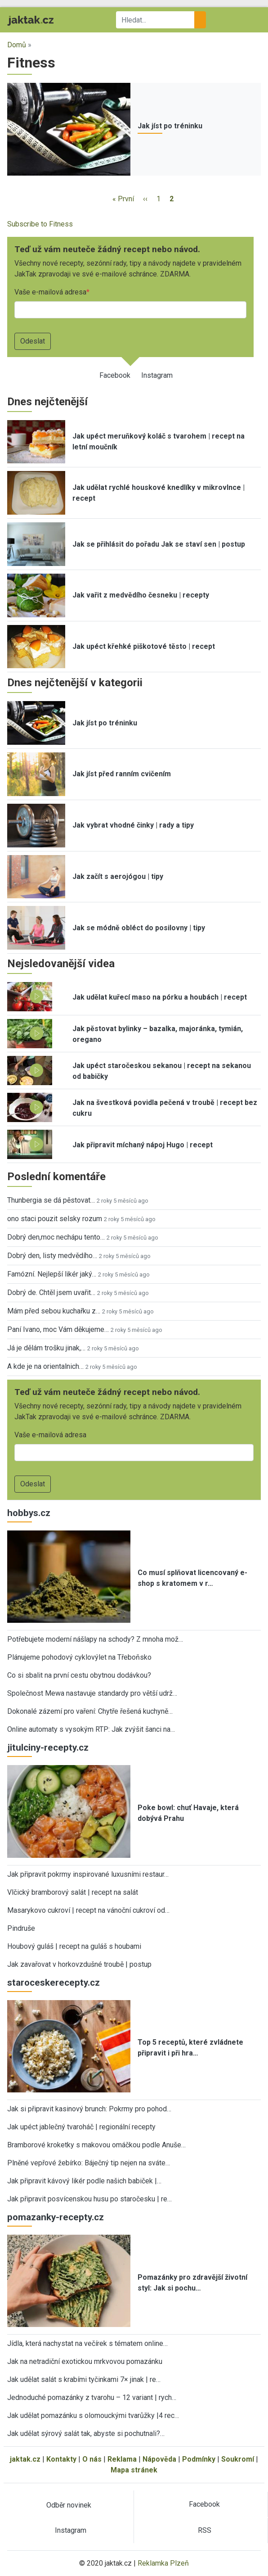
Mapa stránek (134, 2470)
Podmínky (198, 2459)
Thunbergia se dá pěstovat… (51, 1200)
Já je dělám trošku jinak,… (46, 1348)
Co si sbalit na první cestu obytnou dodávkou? (79, 1675)
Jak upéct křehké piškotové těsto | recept (143, 646)
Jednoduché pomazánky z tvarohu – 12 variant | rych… (91, 2397)
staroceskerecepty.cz (53, 1982)
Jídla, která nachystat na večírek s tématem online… (87, 2343)
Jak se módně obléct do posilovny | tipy (138, 928)
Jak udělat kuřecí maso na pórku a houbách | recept (159, 997)
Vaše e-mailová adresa (50, 292)
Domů (16, 45)
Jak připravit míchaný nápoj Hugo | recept (142, 1145)
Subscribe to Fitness (40, 224)
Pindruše (21, 1928)
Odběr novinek (68, 2505)
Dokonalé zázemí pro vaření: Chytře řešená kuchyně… (90, 1711)
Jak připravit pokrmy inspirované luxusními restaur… (88, 1874)
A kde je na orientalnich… (45, 1366)
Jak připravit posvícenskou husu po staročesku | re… (89, 2199)
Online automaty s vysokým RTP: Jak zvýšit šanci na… (91, 1729)
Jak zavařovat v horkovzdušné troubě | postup (79, 1964)
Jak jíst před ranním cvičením (121, 774)
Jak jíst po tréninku (170, 126)
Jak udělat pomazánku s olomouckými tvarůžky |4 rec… (93, 2415)
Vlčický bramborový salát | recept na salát (72, 1892)
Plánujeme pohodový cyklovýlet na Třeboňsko (79, 1657)
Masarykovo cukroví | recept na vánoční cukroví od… (88, 1910)
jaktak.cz (25, 2459)
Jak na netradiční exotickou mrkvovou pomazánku (84, 2361)
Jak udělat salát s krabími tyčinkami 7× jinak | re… (84, 2379)
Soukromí (237, 2459)
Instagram (157, 375)
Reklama (122, 2459)
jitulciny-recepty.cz (48, 1747)
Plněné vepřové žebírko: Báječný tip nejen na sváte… (88, 2163)
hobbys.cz (28, 1513)
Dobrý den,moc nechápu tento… (56, 1237)
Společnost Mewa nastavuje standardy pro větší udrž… (92, 1693)
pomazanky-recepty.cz (55, 2217)
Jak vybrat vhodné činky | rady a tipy (133, 825)
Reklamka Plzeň (163, 2563)
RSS (204, 2530)
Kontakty (61, 2459)
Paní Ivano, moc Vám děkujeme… (58, 1329)
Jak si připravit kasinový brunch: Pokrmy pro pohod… (89, 2109)
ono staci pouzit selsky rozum (54, 1218)
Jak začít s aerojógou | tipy (117, 876)
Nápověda (159, 2459)
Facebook (114, 375)
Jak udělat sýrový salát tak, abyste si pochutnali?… (86, 2433)
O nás (92, 2459)
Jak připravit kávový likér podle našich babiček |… (84, 2181)
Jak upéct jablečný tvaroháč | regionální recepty (81, 2127)
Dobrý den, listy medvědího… (52, 1255)
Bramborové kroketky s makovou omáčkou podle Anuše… (96, 2145)
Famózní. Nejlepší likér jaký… (51, 1274)
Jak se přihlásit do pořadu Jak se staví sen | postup (158, 544)
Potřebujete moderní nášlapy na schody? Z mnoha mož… (95, 1639)
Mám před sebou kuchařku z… (53, 1311)
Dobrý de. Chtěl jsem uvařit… (51, 1292)
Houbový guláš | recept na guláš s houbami (74, 1946)
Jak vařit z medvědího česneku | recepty (140, 595)
